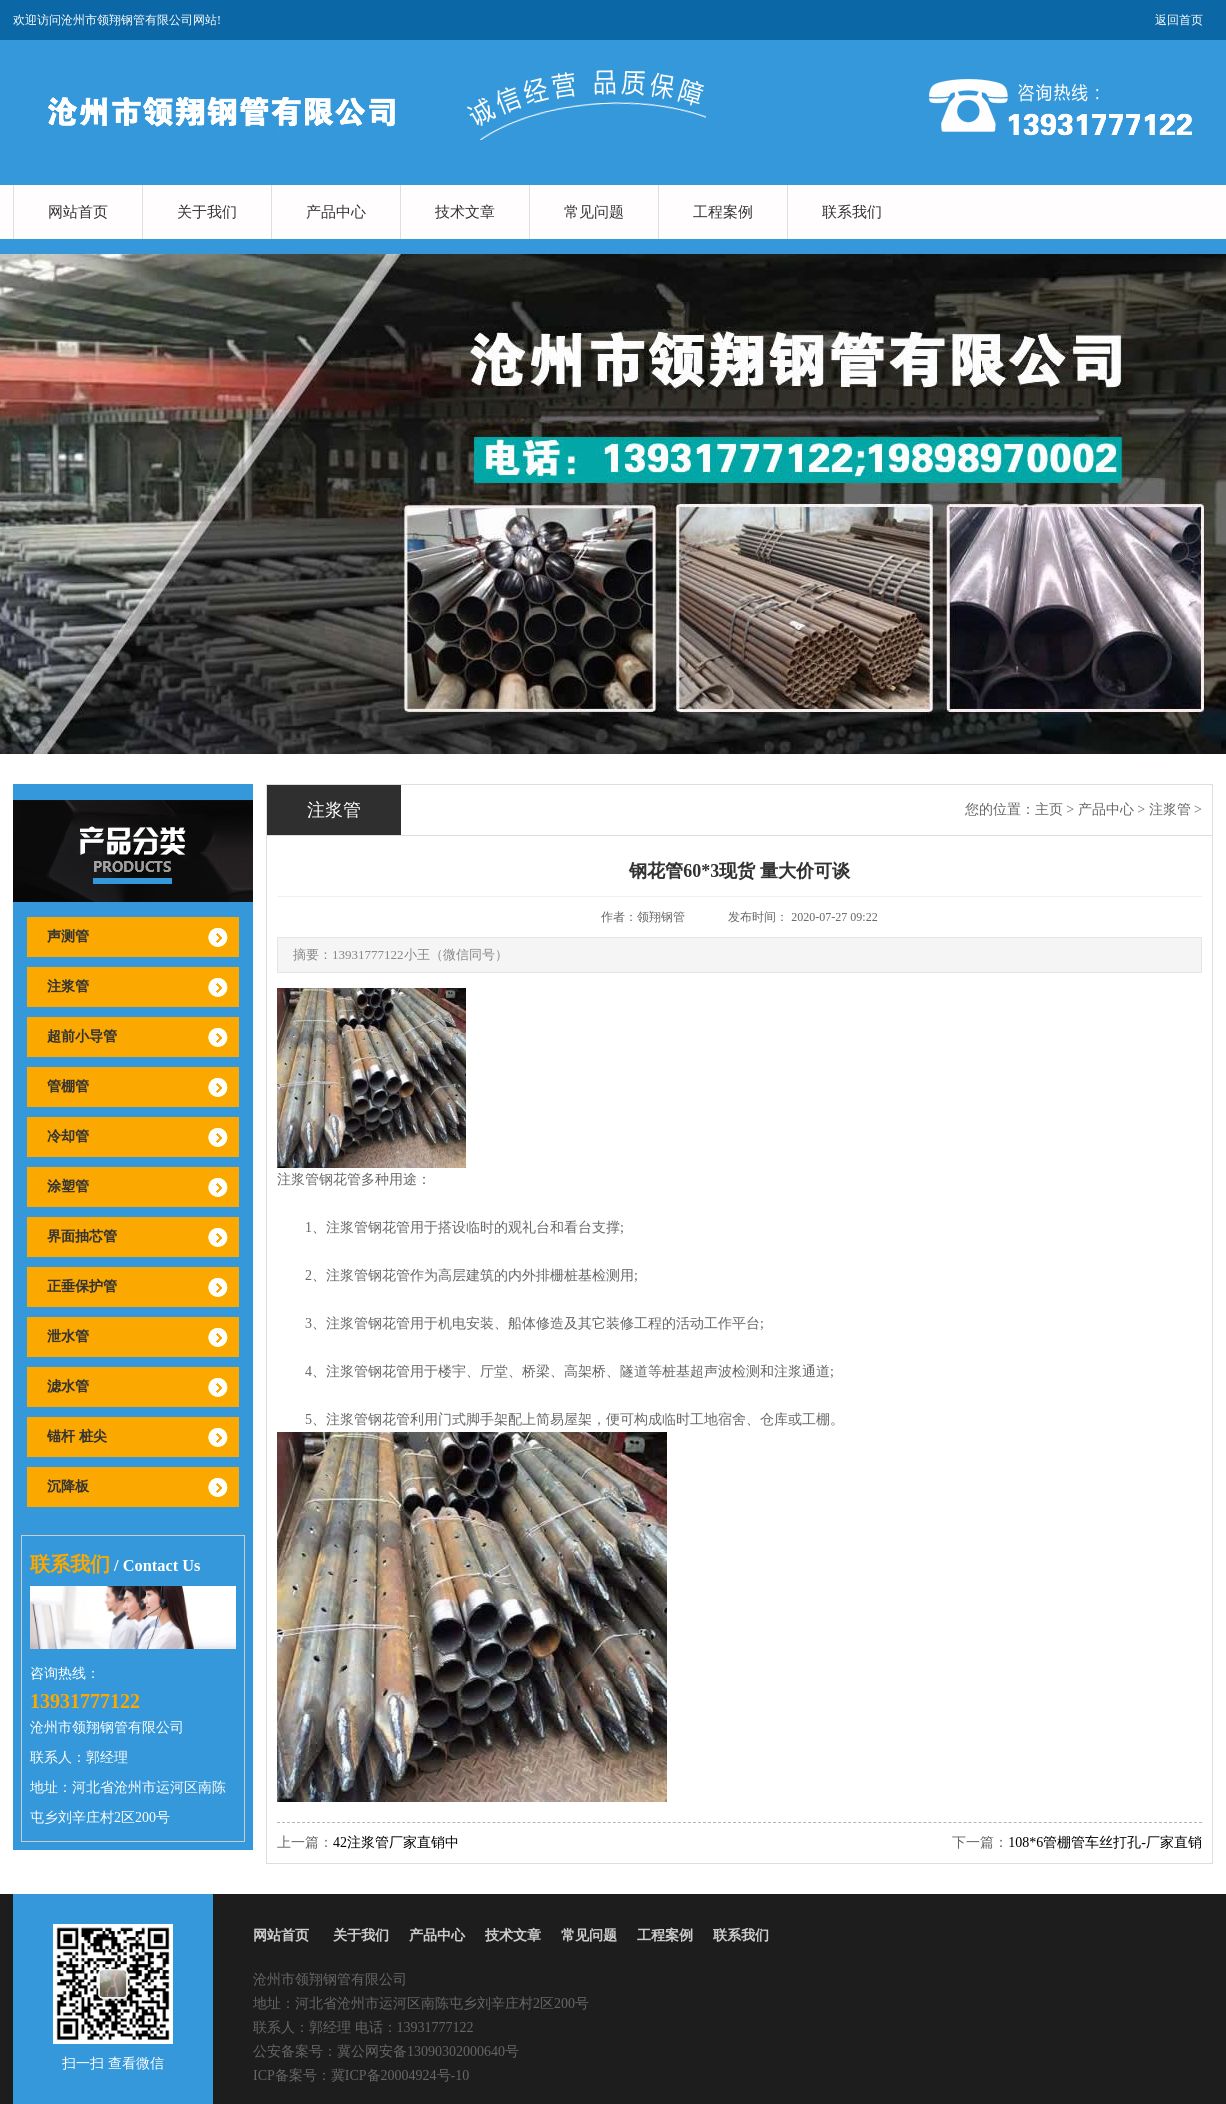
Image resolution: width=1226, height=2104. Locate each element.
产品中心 (336, 212)
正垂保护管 (82, 1286)
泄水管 (68, 1336)
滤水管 (68, 1386)
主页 (1049, 809)
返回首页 (1179, 20)
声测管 (68, 936)
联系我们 (852, 212)
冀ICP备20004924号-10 (400, 2075)
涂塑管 (68, 1186)
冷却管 (68, 1136)
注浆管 (68, 986)
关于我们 (207, 212)
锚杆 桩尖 (77, 1436)
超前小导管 (82, 1036)
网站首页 (78, 212)
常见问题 (594, 212)
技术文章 (465, 212)
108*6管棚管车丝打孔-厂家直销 (1105, 1842)
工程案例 (723, 212)
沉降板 (68, 1486)
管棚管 (68, 1086)
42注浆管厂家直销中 (396, 1842)
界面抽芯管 (82, 1236)
